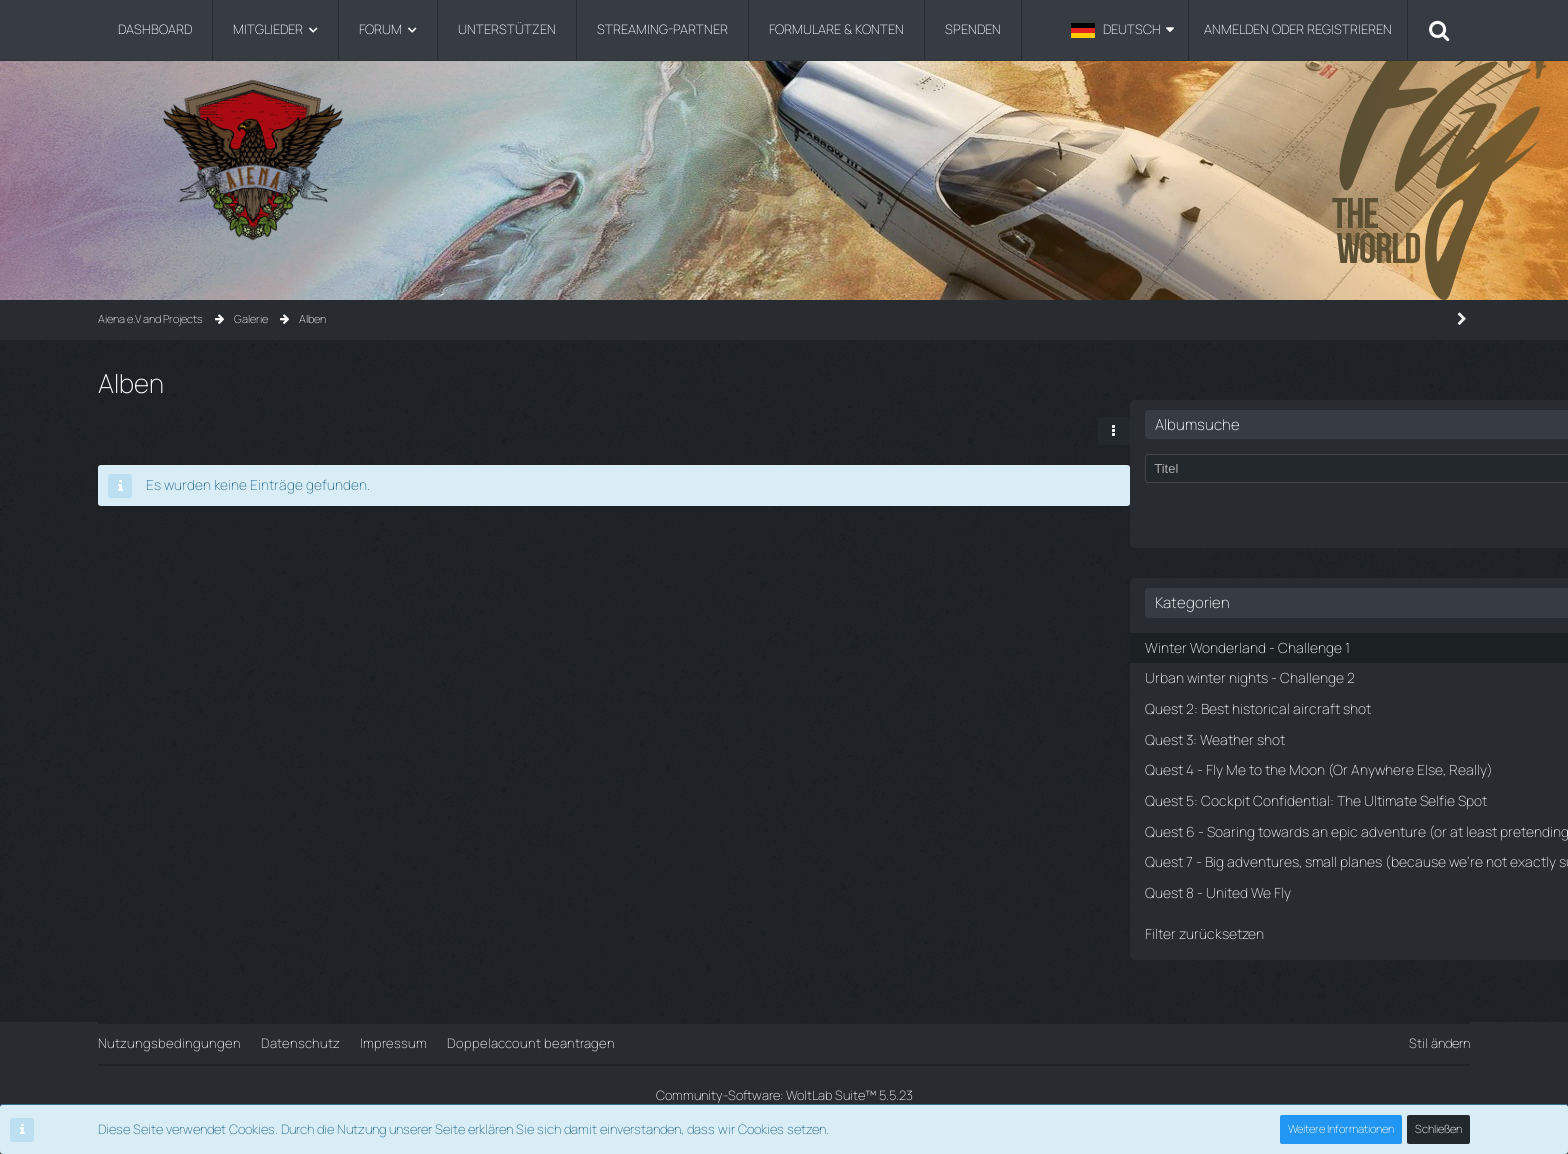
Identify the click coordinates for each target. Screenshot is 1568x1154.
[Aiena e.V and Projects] (783, 159)
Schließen (1439, 1129)
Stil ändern (1439, 1043)
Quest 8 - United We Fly (1212, 928)
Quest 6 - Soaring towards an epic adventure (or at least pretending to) (1288, 840)
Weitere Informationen (1342, 1129)
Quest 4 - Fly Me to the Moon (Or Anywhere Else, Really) (1283, 743)
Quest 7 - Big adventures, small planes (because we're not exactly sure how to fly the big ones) (1299, 888)
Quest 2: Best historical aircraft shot (1249, 675)
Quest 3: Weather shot (1209, 705)
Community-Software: (784, 1095)
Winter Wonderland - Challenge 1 (1237, 617)
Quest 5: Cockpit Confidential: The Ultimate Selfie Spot (1287, 791)
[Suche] (1439, 30)
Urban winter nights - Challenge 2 (1240, 646)
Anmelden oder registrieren (1298, 29)
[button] (1122, 30)
